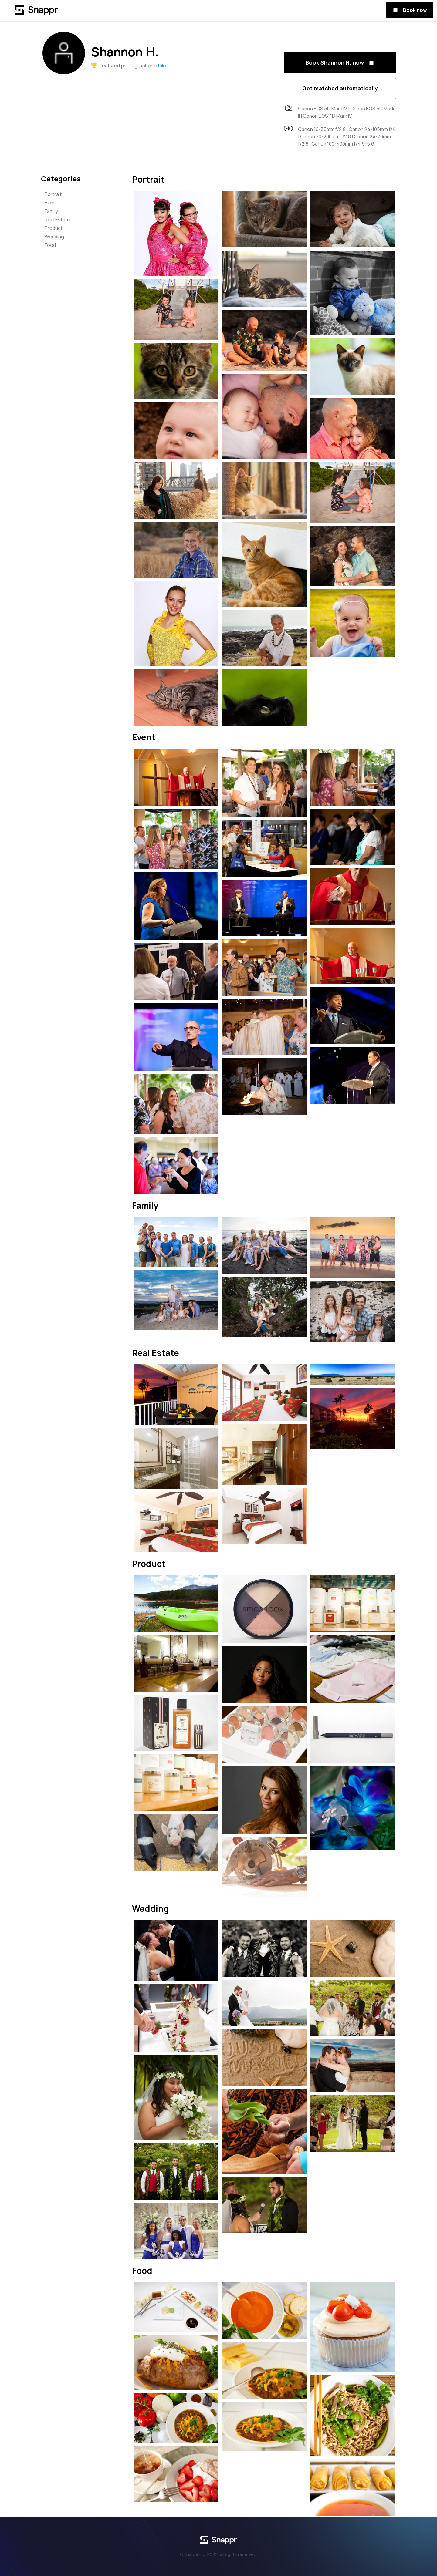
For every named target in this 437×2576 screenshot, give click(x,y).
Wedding (54, 236)
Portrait (53, 194)
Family (51, 211)
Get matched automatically (340, 88)
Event (51, 202)
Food (50, 245)
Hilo (162, 65)
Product (54, 228)
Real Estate (57, 219)
